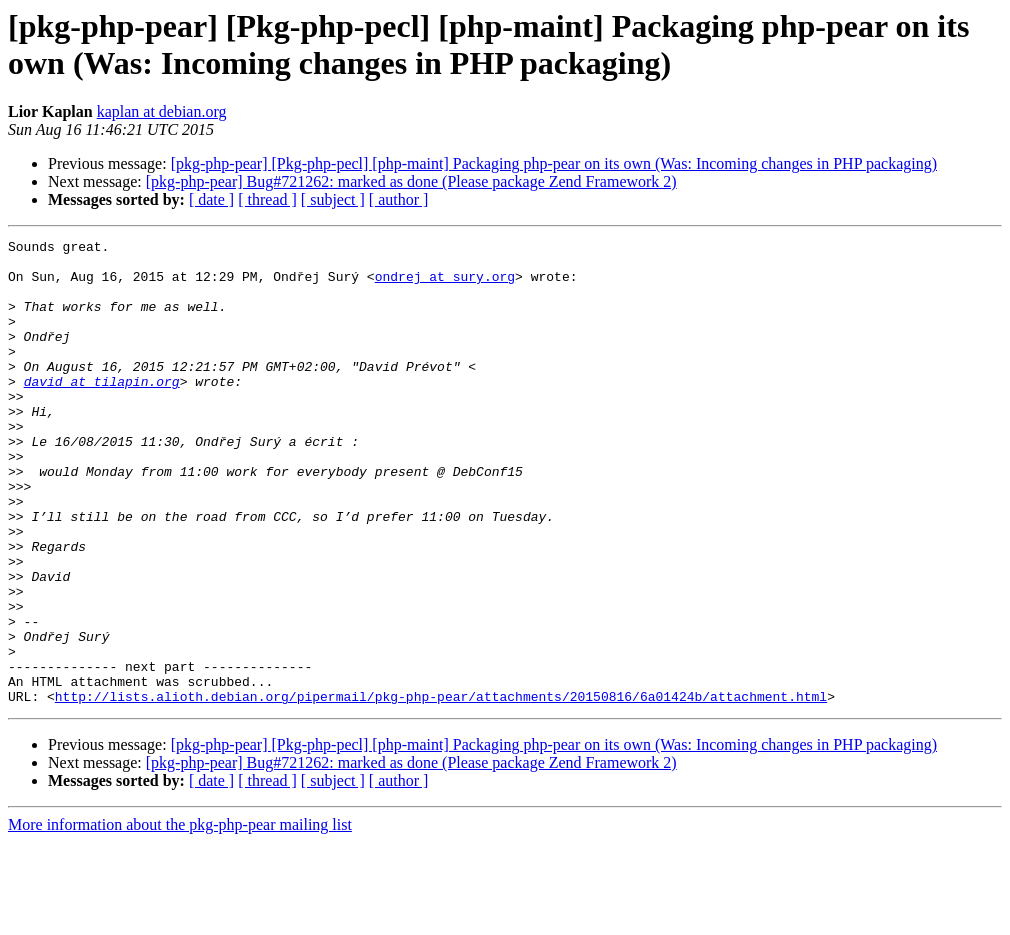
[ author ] (399, 199)
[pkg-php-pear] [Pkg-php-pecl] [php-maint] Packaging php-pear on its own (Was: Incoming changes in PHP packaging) (554, 163)
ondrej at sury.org (445, 285)
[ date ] (211, 199)
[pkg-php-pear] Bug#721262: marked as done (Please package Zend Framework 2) (411, 181)
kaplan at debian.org (162, 111)
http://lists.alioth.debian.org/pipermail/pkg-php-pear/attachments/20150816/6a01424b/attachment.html (441, 789)
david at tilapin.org (102, 411)
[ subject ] (333, 199)
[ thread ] (267, 199)
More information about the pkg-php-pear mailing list (180, 917)
